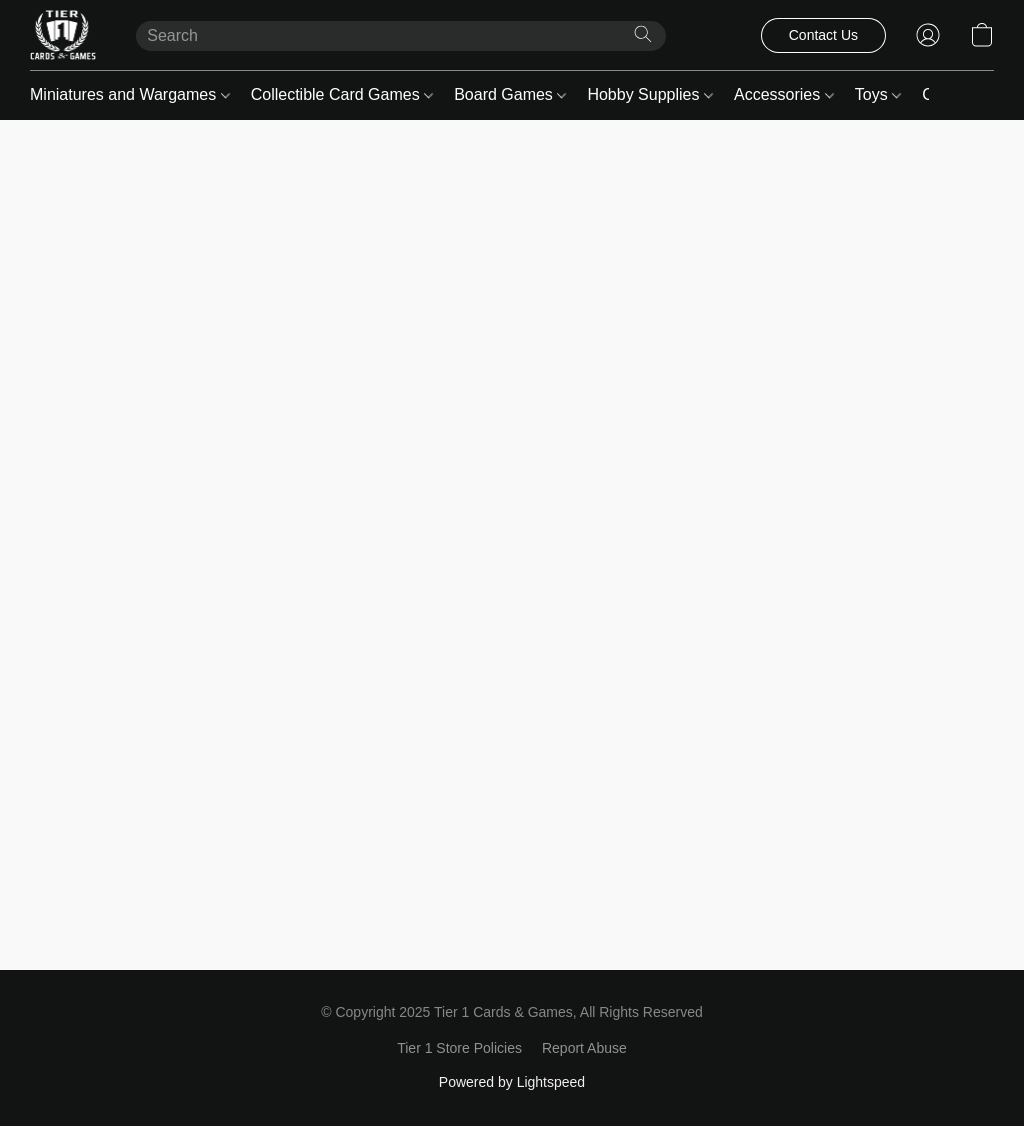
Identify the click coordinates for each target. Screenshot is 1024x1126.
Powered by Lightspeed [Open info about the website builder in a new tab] (512, 1082)
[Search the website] (643, 34)
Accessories (784, 94)
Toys (878, 94)
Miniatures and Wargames (130, 94)
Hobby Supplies (650, 94)
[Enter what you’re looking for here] (401, 36)
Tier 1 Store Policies (459, 1048)
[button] (63, 35)
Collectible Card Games (342, 94)
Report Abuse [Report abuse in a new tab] (584, 1048)
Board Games (510, 94)
